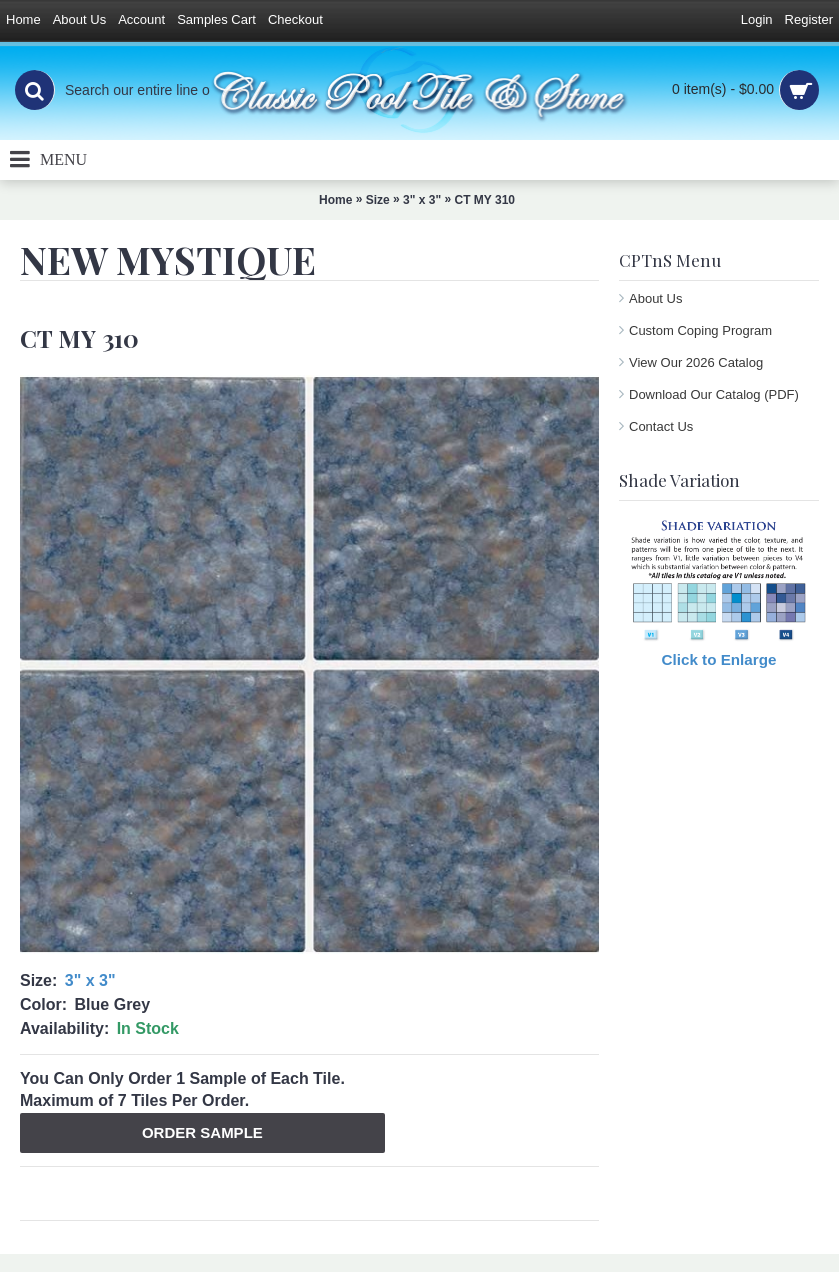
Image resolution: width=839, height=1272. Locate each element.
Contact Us (661, 426)
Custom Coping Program (700, 330)
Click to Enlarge (719, 659)
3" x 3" (90, 980)
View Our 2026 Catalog (696, 362)
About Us (655, 298)
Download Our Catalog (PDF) (714, 394)
